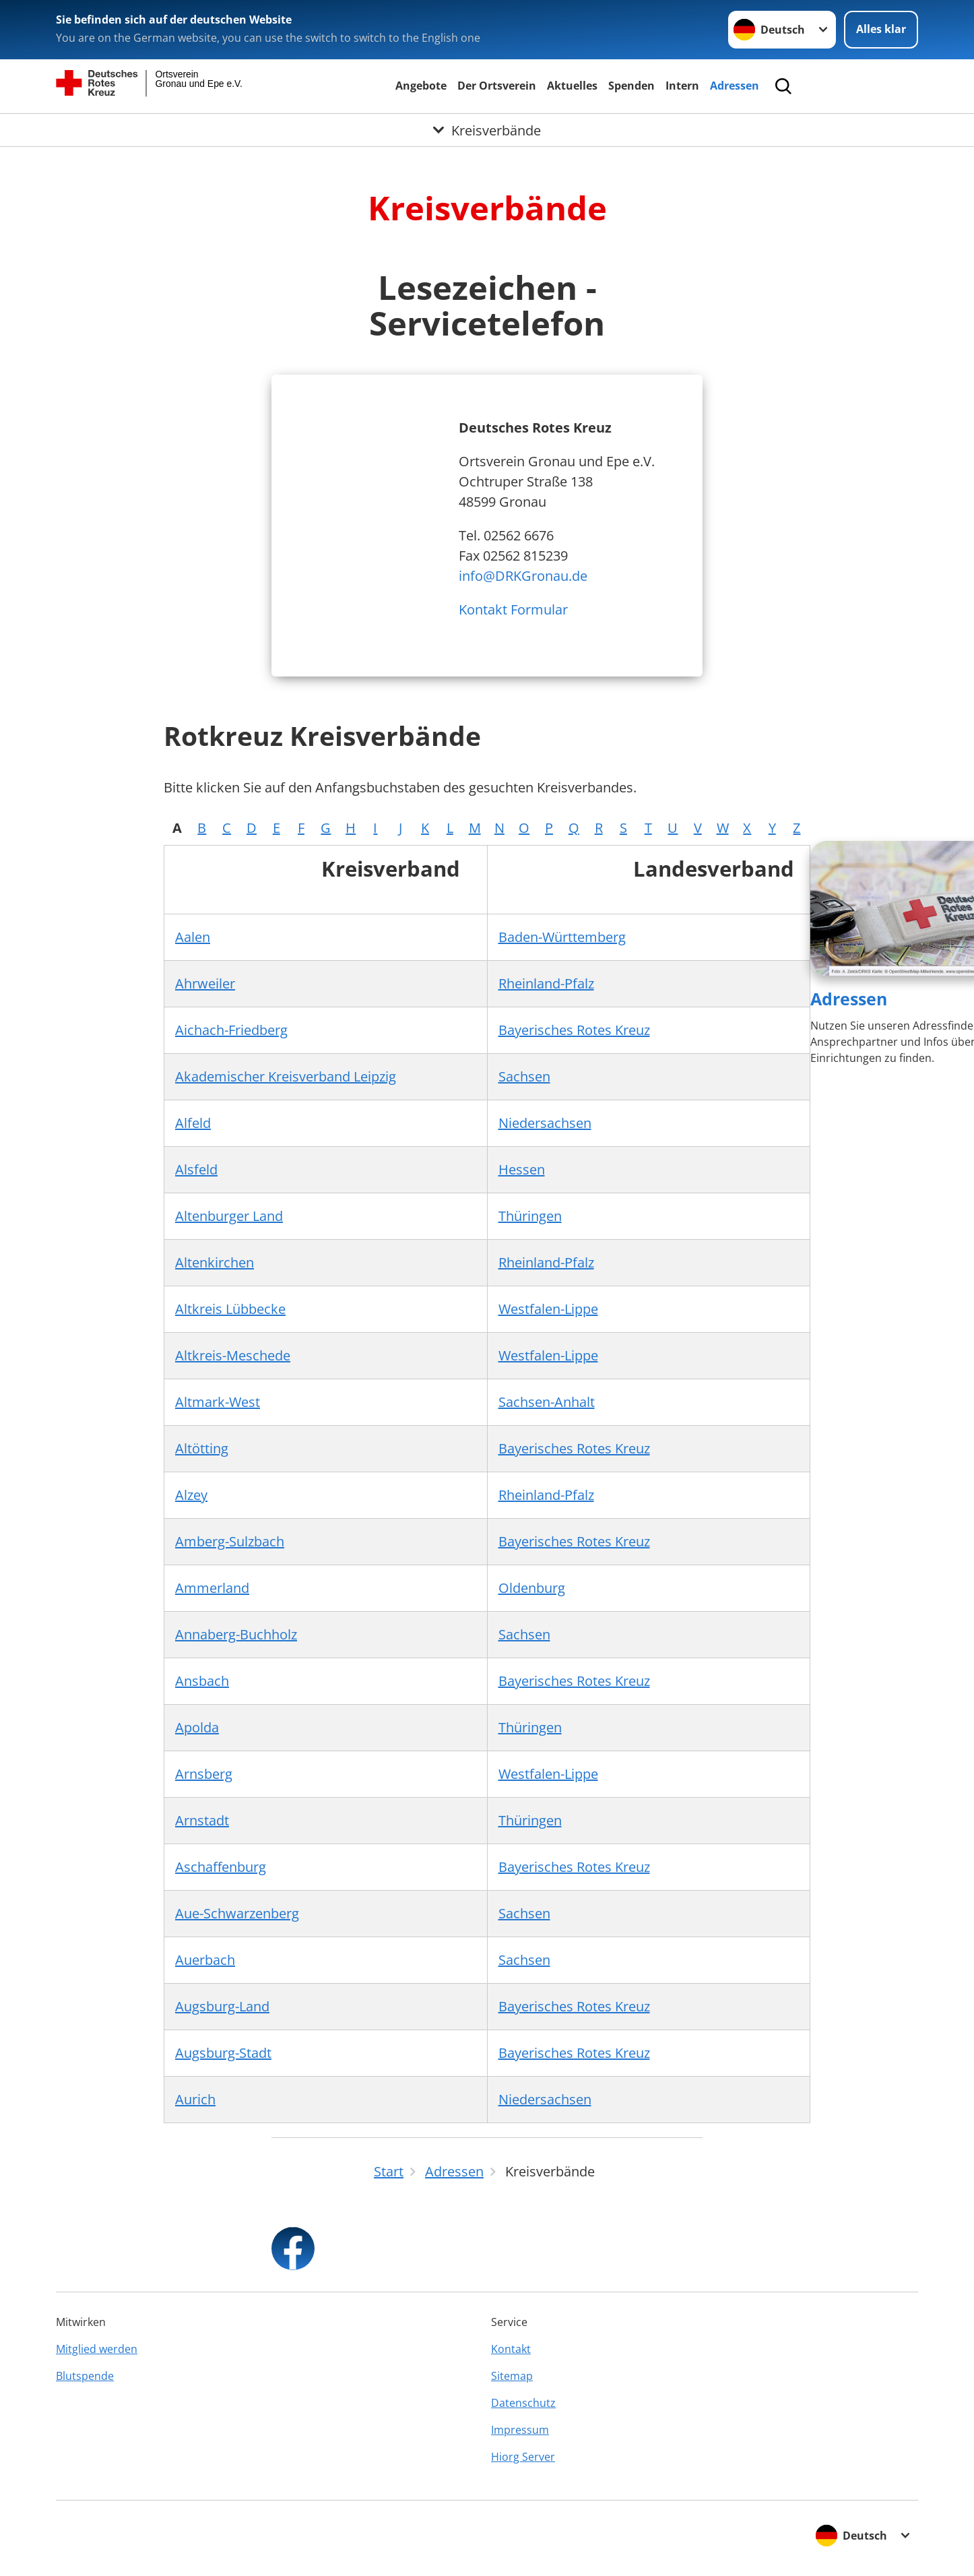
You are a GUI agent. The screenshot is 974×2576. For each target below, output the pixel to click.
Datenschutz (523, 2402)
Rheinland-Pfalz (546, 983)
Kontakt (511, 2349)
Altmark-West (217, 1402)
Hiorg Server (523, 2456)
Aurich (195, 2099)
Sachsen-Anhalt (546, 1402)
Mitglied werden (96, 2349)
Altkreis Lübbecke (230, 1309)
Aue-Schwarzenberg (237, 1913)
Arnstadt (202, 1820)
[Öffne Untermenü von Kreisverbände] (487, 130)
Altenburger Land (229, 1216)
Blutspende (85, 2375)
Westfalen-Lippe (548, 1309)
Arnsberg (203, 1774)
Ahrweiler (205, 983)
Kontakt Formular (513, 609)
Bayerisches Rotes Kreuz (574, 1030)
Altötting (201, 1448)
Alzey (191, 1495)
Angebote (421, 85)
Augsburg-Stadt (223, 2053)
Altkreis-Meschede (232, 1355)
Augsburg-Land (222, 2006)
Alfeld (193, 1123)
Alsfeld (196, 1169)
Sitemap (512, 2375)
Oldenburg (531, 1588)
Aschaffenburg (220, 1867)
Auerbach (205, 1960)
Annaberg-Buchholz (236, 1634)
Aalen (192, 937)
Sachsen (524, 1076)
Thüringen (530, 1216)
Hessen (521, 1169)
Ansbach (202, 1681)
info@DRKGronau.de (523, 576)
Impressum (520, 2429)
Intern (682, 85)
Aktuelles (572, 85)
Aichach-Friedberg (231, 1030)
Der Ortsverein (496, 85)
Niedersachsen (544, 1123)
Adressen (734, 85)
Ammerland (212, 1588)
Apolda (197, 1727)
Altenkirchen (214, 1262)
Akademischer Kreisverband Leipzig (285, 1076)
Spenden (631, 85)
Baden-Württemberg (562, 937)
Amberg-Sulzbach (229, 1541)
